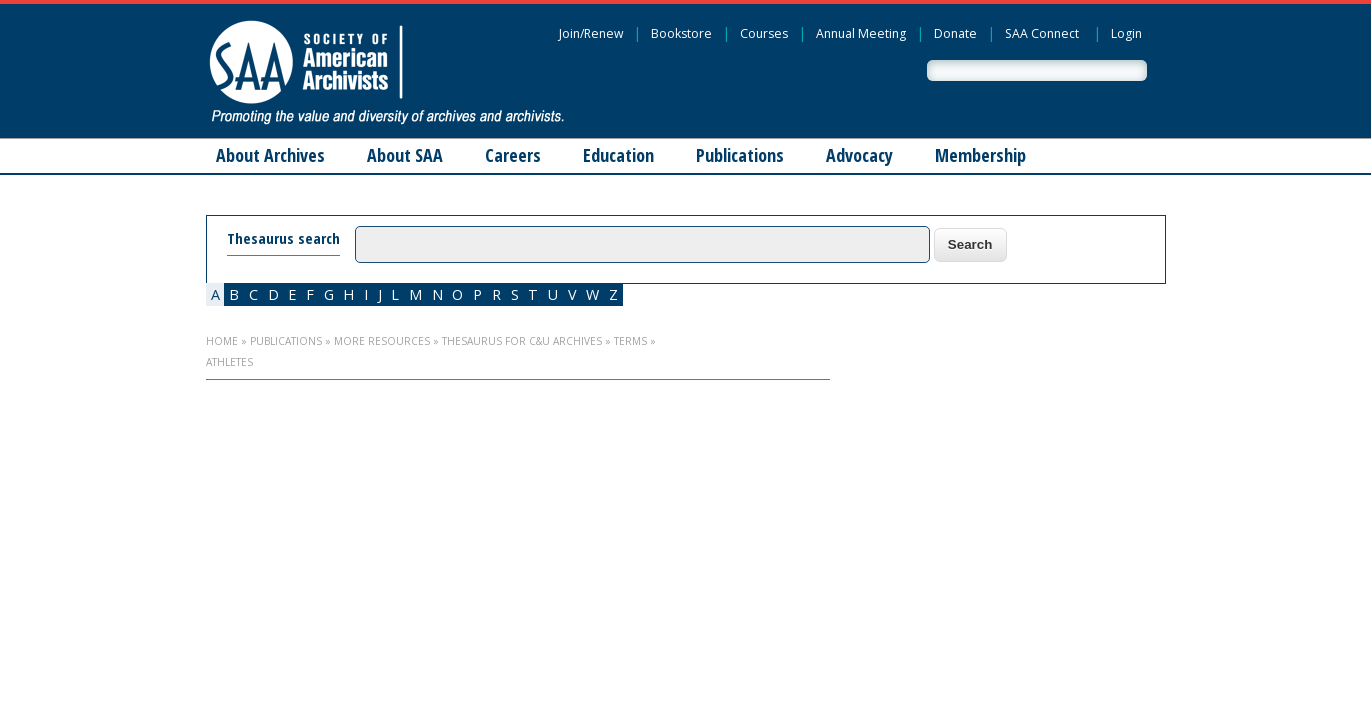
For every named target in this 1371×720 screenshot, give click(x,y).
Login (1126, 33)
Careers (513, 155)
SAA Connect (1042, 33)
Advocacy (859, 155)
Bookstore (681, 33)
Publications (740, 155)
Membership (980, 155)
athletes (229, 362)
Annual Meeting (861, 33)
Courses (764, 33)
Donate (955, 33)
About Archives (270, 155)
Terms (630, 341)
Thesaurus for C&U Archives (522, 341)
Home (222, 341)
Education (618, 155)
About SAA (405, 155)
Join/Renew (591, 33)
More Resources (382, 341)
